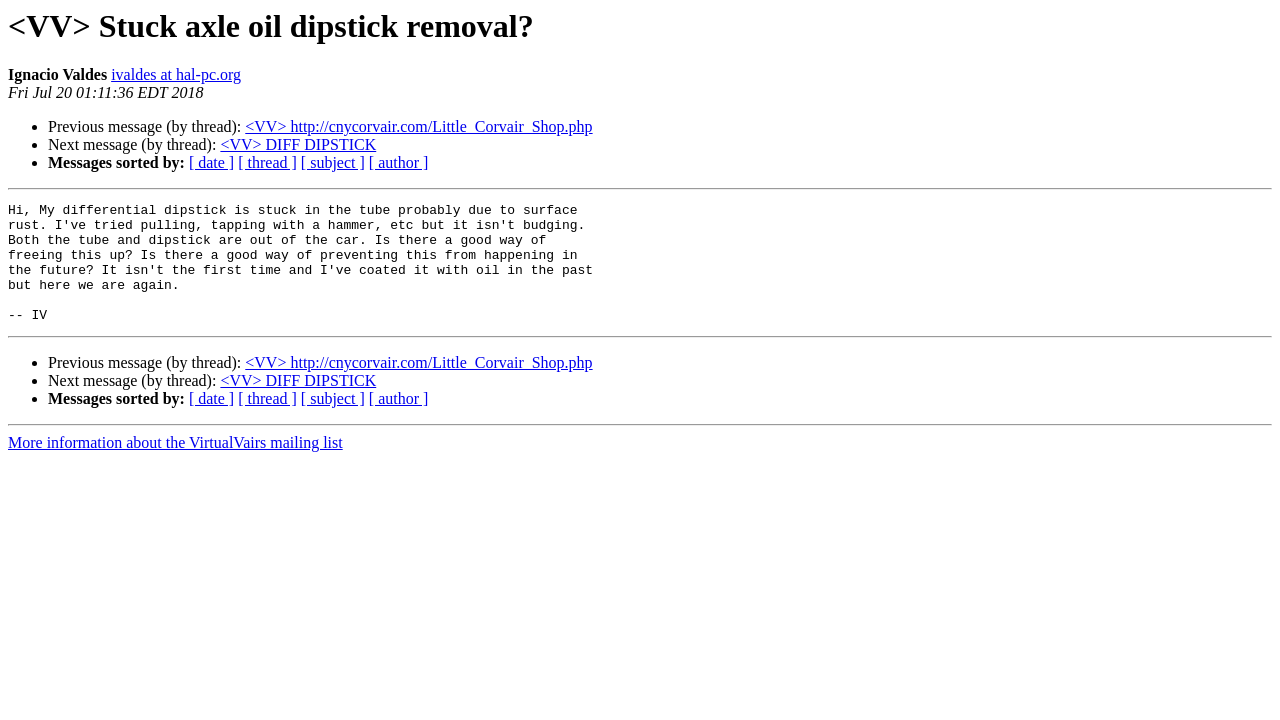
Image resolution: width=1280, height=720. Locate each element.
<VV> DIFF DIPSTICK (298, 144)
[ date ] (211, 162)
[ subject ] (333, 162)
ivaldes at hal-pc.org (176, 74)
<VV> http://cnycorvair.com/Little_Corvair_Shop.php (418, 126)
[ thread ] (267, 162)
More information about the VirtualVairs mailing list (175, 466)
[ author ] (399, 162)
